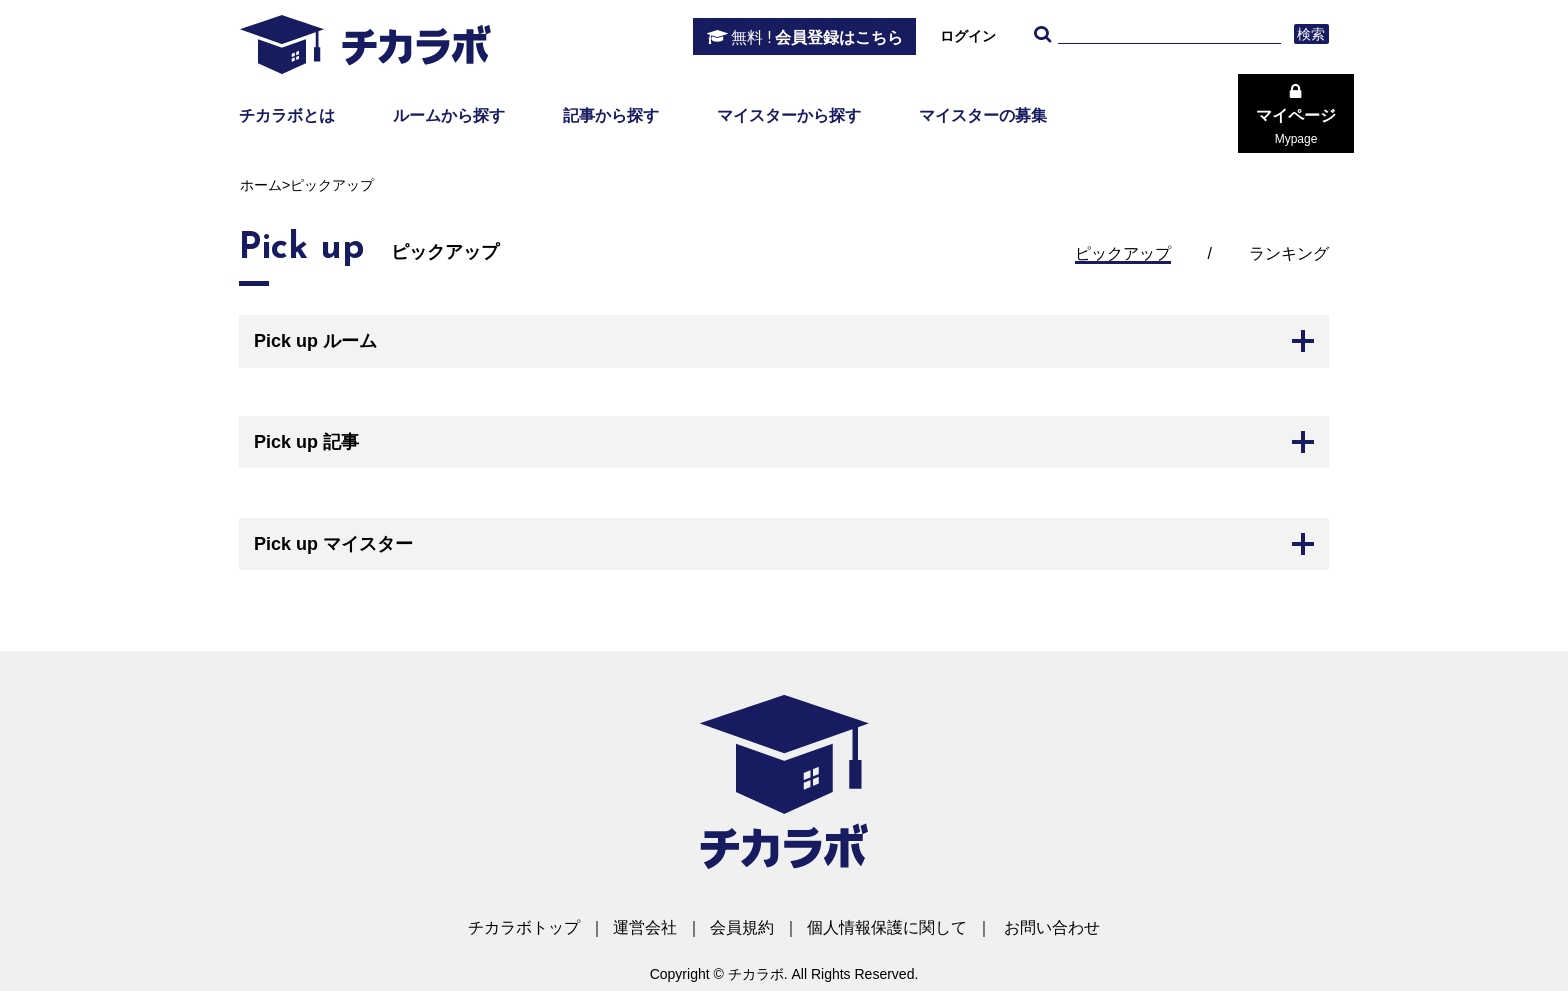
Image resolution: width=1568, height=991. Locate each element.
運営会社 (645, 927)
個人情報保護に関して (887, 927)
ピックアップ (1123, 253)
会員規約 (742, 927)
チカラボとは (287, 115)
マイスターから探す (789, 115)
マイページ (1296, 127)
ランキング (1289, 253)
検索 (1311, 34)
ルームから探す (449, 115)
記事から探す (611, 115)
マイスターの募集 (983, 115)
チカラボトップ (524, 927)
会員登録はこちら (817, 38)
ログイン (968, 36)
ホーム (261, 185)
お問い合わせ (1052, 927)
